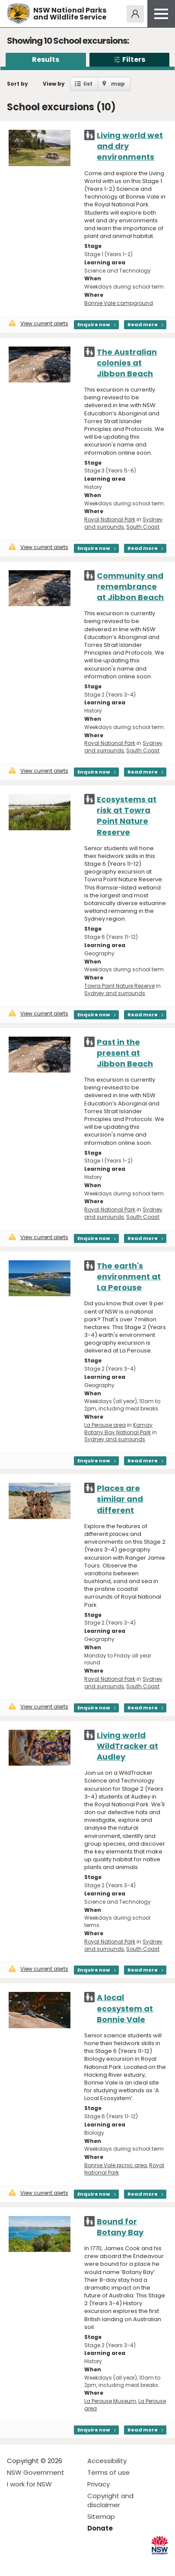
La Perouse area (105, 1425)
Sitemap (101, 2516)
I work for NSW (29, 2484)
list (87, 83)
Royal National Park (109, 519)
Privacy (98, 2484)
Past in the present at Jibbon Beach (125, 1053)
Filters (129, 59)
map (118, 83)
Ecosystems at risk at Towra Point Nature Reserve (126, 816)
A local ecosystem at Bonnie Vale (125, 2008)
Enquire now (93, 324)
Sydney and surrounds (123, 523)
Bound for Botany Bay (120, 2227)
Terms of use (108, 2472)
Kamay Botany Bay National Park (118, 1428)
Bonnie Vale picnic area (115, 2165)
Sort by (17, 83)
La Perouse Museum (110, 2401)
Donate (100, 2528)
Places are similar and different (120, 1499)
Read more (142, 324)
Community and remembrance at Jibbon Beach (130, 586)
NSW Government (35, 2472)
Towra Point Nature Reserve (119, 985)
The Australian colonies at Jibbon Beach (127, 363)
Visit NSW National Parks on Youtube (52, 2562)
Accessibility (107, 2460)
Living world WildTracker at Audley (127, 1746)
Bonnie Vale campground (118, 303)
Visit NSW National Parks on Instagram (33, 2562)
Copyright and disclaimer (110, 2500)
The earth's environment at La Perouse (129, 1276)
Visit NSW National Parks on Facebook (15, 2562)
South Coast (142, 526)
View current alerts (38, 323)
